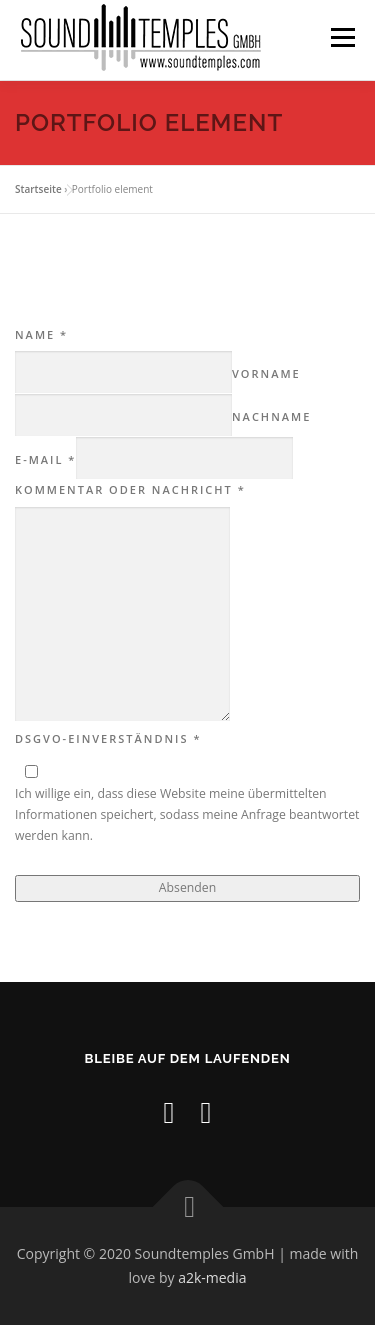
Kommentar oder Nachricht (130, 489)
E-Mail (45, 459)
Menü (341, 37)
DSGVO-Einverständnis (108, 738)
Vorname (266, 373)
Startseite (38, 189)
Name (41, 334)
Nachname (271, 416)
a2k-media (212, 1277)
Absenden (187, 887)
